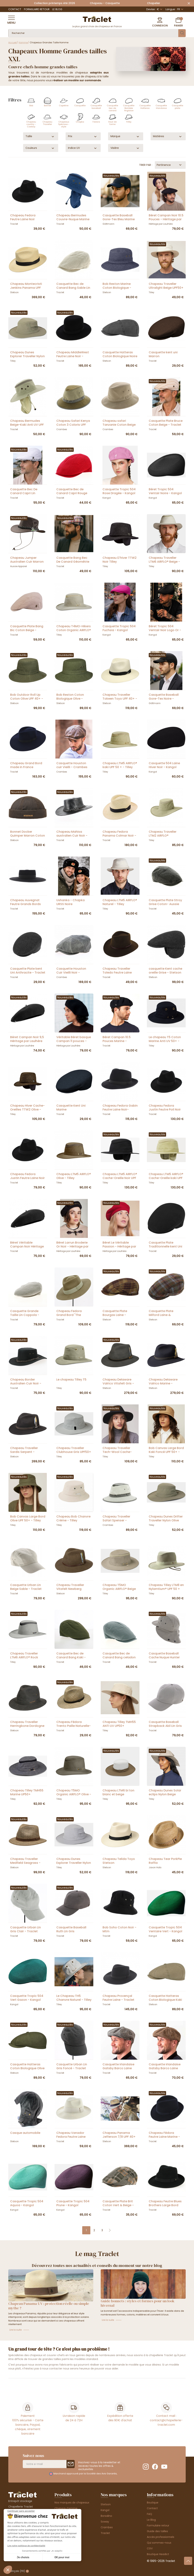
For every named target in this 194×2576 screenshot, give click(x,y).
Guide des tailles (157, 2531)
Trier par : (145, 165)
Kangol (105, 2510)
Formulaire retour (37, 9)
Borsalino (106, 2516)
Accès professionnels (160, 2537)
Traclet (105, 2533)
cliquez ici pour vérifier (131, 2473)
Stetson (106, 2504)
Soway (105, 2521)
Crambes (107, 2527)
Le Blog (57, 9)
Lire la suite (15, 2329)
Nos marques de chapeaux (72, 2502)
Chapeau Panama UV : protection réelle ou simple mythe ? (48, 2306)
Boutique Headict (158, 2554)
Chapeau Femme (66, 2508)
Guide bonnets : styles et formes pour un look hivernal (137, 2303)
